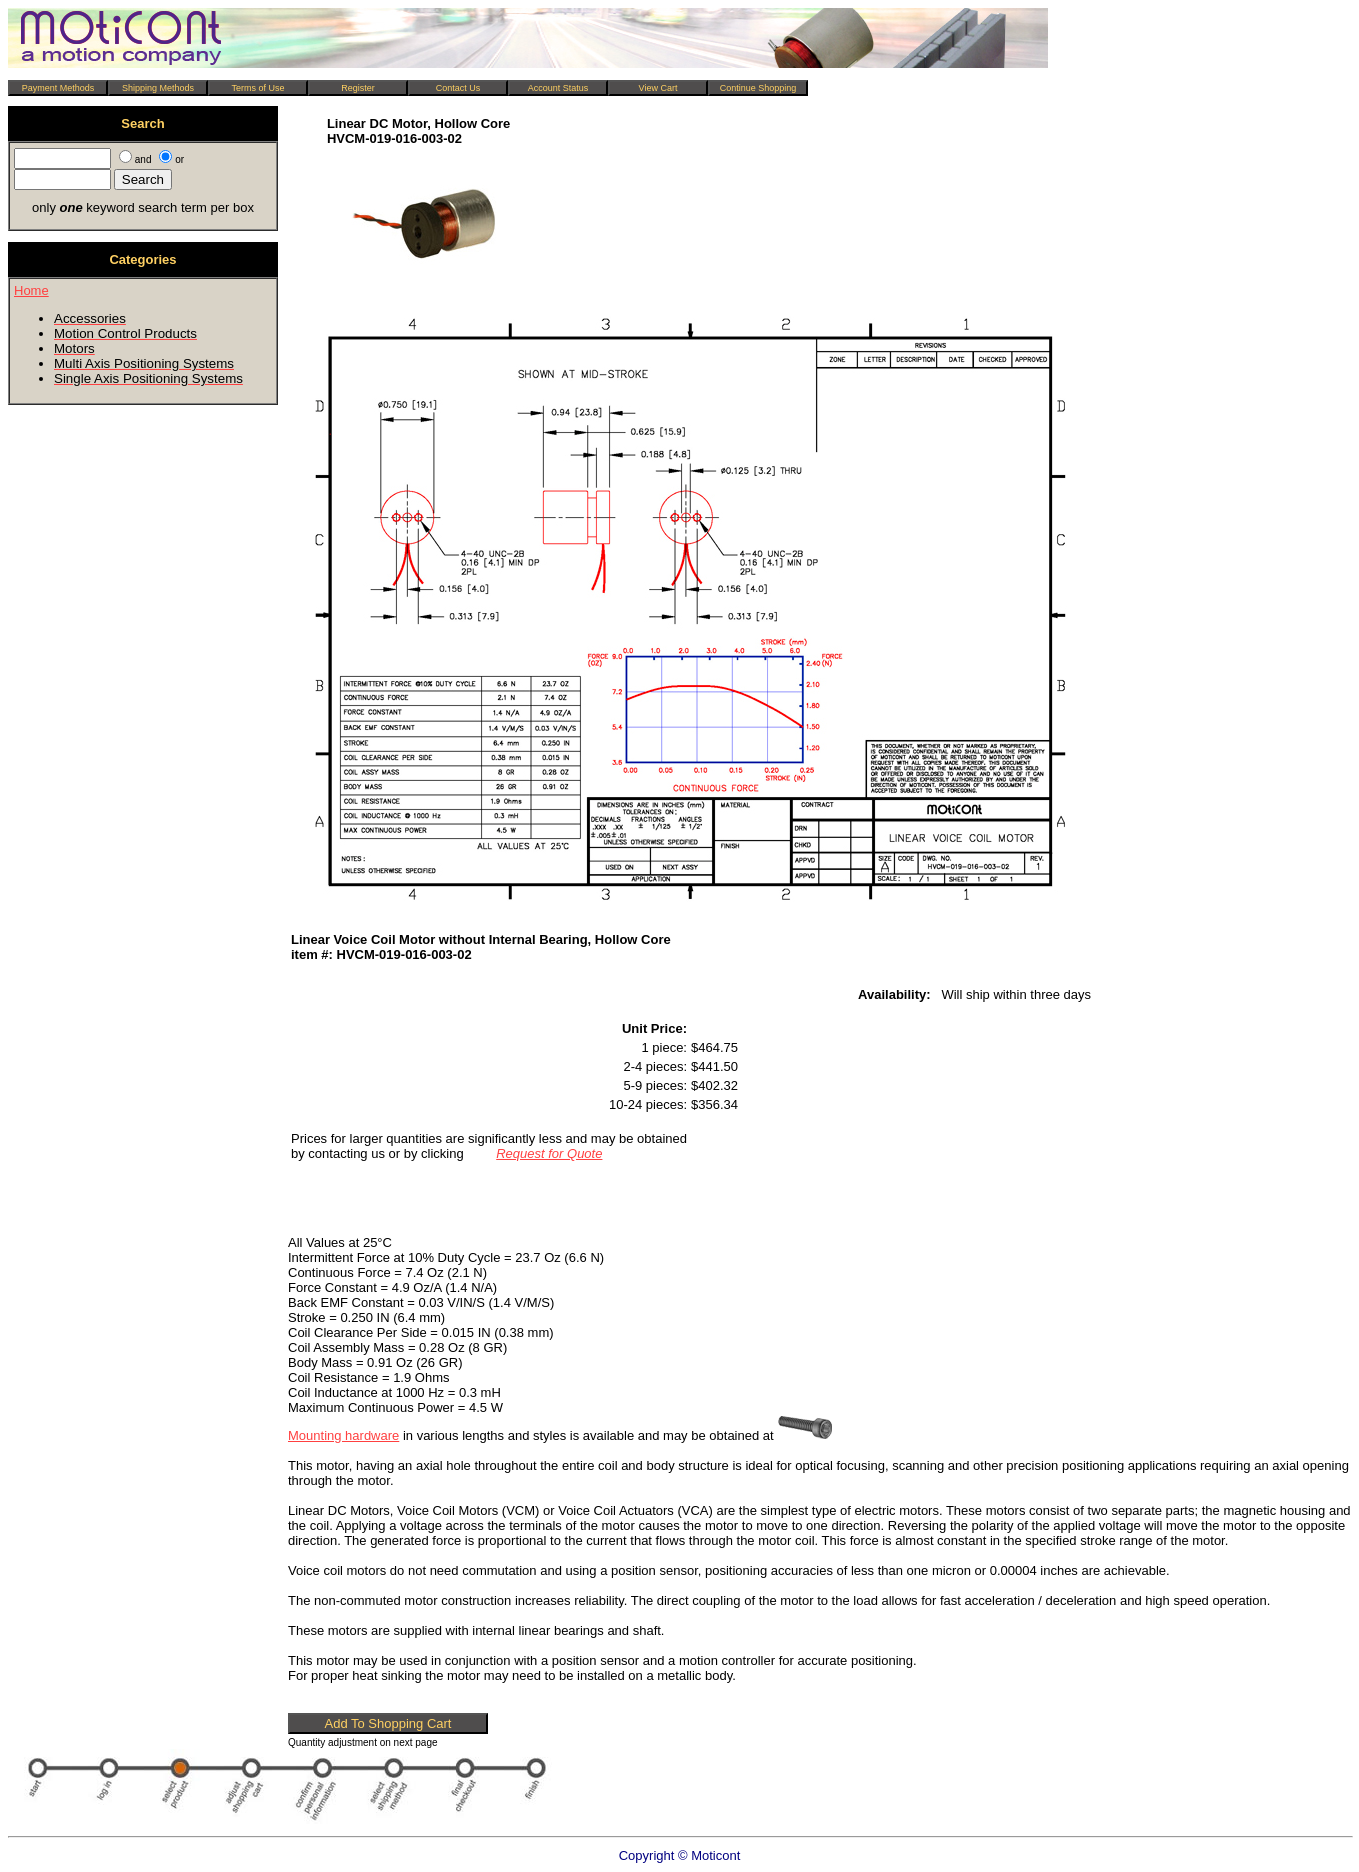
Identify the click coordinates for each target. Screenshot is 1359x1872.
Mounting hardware (343, 1435)
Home (31, 290)
